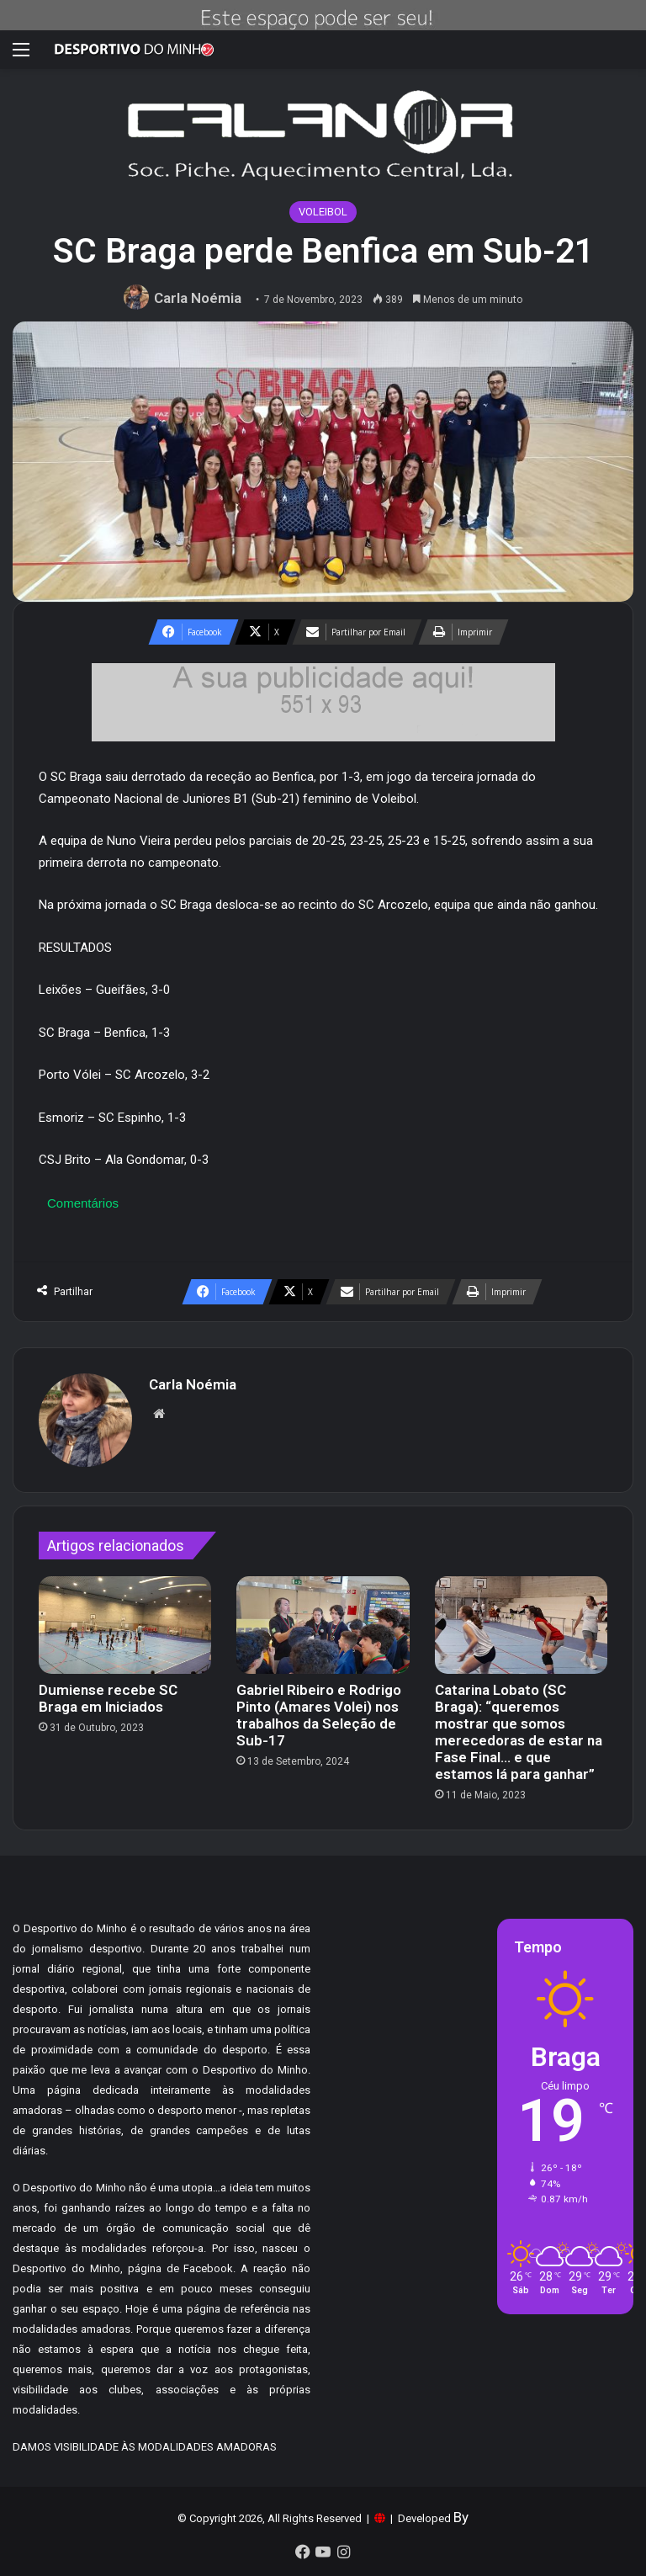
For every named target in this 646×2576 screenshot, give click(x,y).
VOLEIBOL (323, 211)
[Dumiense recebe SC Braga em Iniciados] (125, 1625)
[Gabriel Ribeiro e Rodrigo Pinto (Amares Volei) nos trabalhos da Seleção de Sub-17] (322, 1625)
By (461, 2517)
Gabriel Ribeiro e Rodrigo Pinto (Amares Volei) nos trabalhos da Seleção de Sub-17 (318, 1715)
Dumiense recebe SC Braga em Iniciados (108, 1698)
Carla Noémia (197, 297)
